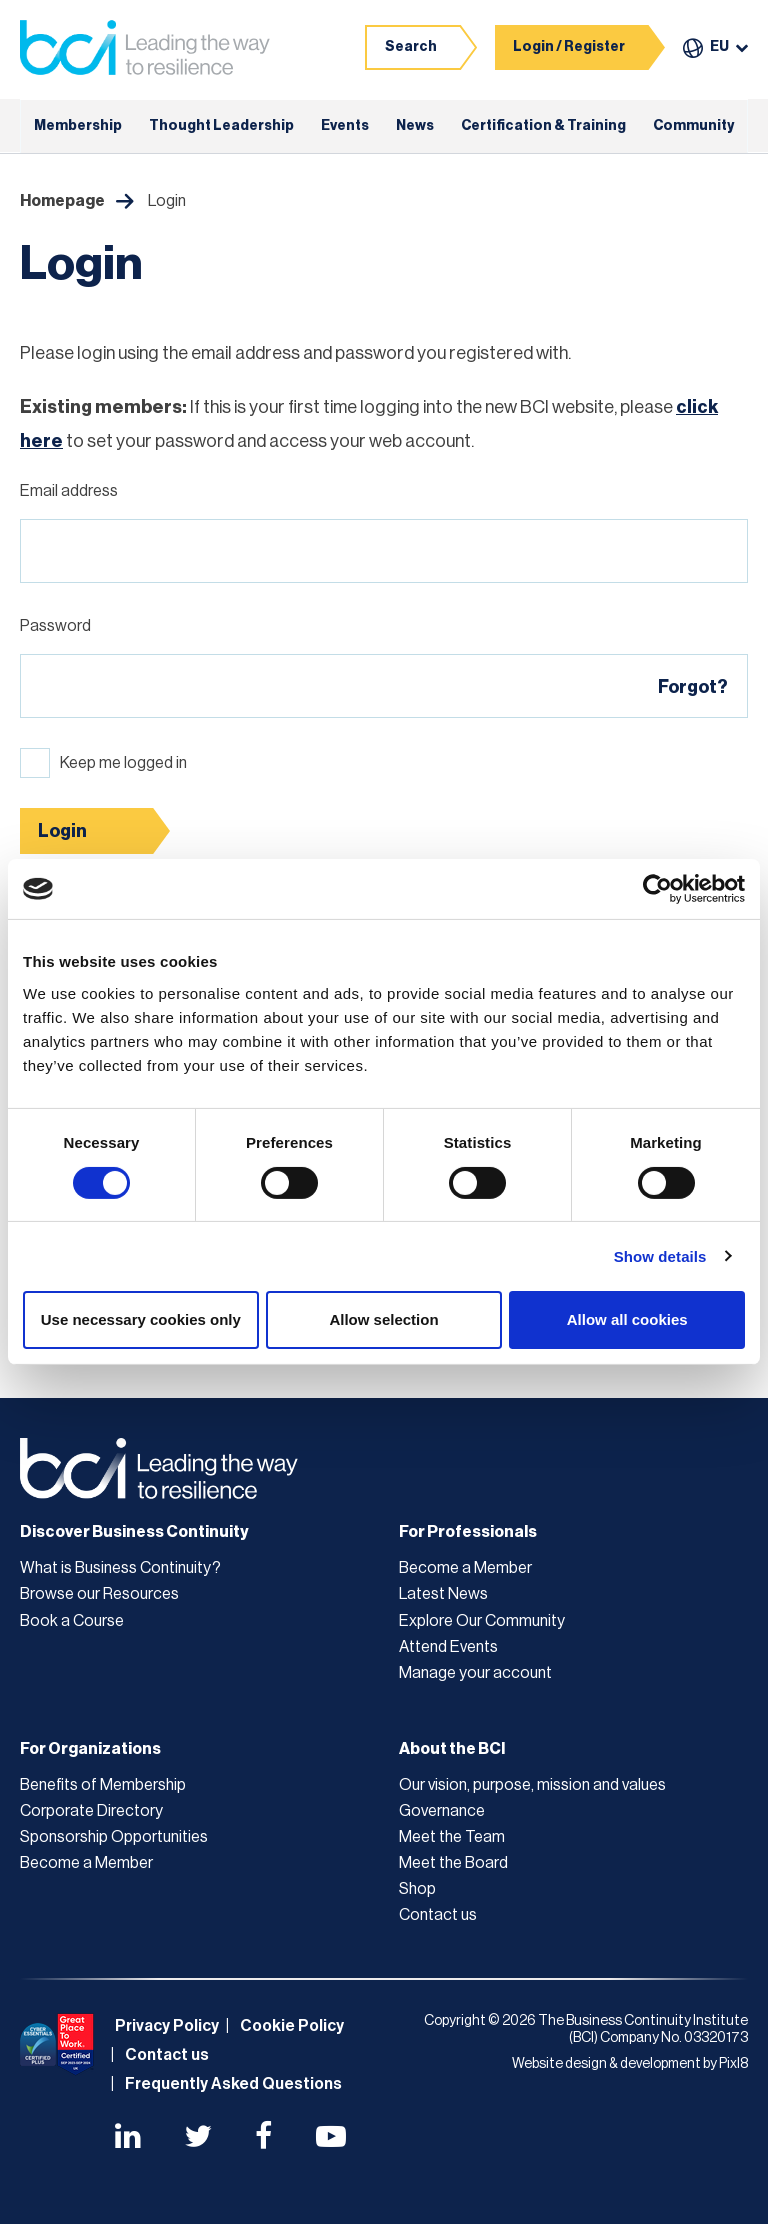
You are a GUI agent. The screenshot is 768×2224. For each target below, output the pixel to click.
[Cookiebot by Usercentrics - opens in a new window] (657, 889)
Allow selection (383, 1319)
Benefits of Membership (103, 1785)
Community (693, 126)
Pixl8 (733, 2064)
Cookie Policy (292, 2026)
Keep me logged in (123, 763)
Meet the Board (453, 1863)
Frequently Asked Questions (233, 2084)
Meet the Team (452, 1837)
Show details (660, 1256)
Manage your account (475, 1673)
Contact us (438, 1915)
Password (55, 626)
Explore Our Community (482, 1621)
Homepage (62, 201)
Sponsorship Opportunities (114, 1837)
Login (62, 831)
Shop (417, 1889)
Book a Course (72, 1621)
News (415, 126)
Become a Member (465, 1568)
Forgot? (693, 687)
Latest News (443, 1594)
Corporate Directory (91, 1811)
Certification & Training (543, 126)
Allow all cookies (627, 1319)
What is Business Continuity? (120, 1568)
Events (345, 126)
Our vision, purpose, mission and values (532, 1785)
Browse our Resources (99, 1594)
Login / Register (569, 47)
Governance (442, 1811)
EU (719, 47)
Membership (78, 126)
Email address (69, 491)
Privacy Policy (167, 2026)
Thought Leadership (221, 126)
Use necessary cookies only (141, 1319)
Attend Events (448, 1647)
